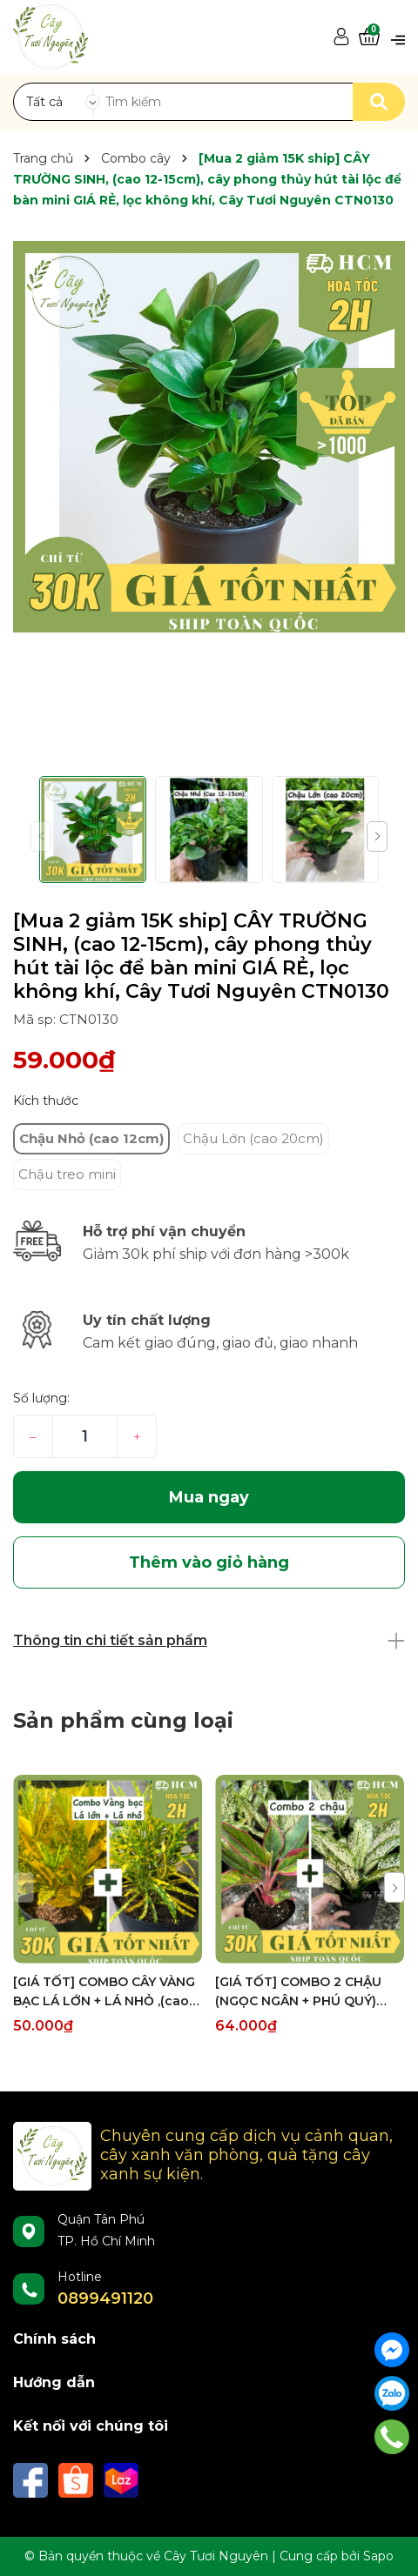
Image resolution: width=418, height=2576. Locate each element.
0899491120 (105, 2298)
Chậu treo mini (67, 1174)
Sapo (378, 2556)
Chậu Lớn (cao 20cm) (253, 1138)
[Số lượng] (85, 1436)
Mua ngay (209, 1497)
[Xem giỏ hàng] (369, 36)
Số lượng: (41, 1398)
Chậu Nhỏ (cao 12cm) (91, 1138)
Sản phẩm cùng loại (123, 1720)
